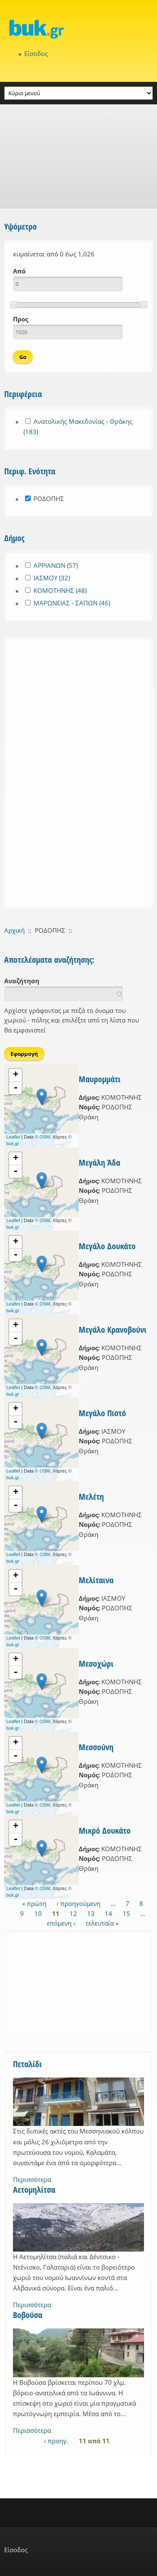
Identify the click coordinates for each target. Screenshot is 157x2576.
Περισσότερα (32, 2179)
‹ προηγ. (56, 2441)
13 (91, 1913)
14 (108, 1913)
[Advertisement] (78, 156)
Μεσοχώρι (96, 1663)
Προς (20, 319)
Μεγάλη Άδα (99, 1162)
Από (19, 271)
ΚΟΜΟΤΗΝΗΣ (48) (60, 590)
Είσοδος (36, 53)
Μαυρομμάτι (100, 1079)
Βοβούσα (27, 2314)
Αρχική (14, 930)
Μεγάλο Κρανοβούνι (113, 1329)
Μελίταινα (96, 1580)
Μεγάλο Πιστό (102, 1413)
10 (38, 1913)
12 (73, 1913)
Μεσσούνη (96, 1747)
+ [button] (15, 1075)
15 (126, 1913)
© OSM (42, 1136)
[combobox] (63, 994)
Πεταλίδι (27, 2064)
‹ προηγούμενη (78, 1903)
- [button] (15, 1088)
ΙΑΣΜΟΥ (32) (51, 578)
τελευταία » (101, 1923)
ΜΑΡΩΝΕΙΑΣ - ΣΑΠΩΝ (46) (71, 603)
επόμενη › (61, 1923)
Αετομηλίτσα (34, 2189)
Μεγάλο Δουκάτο (107, 1246)
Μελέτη (91, 1496)
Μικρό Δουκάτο (105, 1830)
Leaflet (13, 1136)
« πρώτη (34, 1903)
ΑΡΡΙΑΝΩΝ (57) (55, 565)
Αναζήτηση (21, 981)
